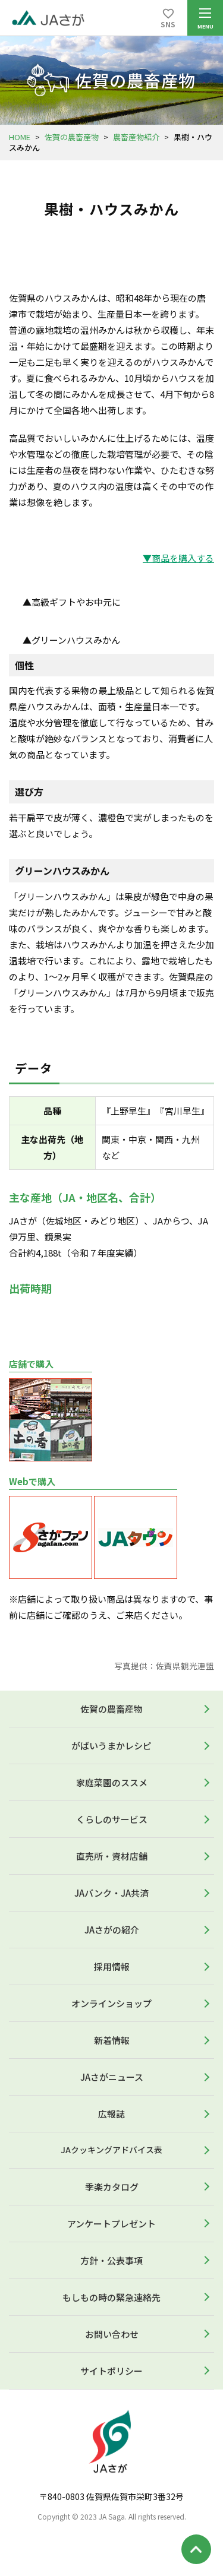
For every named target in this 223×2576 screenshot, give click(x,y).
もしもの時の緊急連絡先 (111, 2297)
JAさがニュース (111, 2077)
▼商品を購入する (178, 558)
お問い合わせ (112, 2334)
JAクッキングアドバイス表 (111, 2150)
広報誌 (111, 2113)
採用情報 (112, 1966)
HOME (19, 137)
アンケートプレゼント (111, 2223)
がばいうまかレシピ (111, 1745)
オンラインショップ (111, 2003)
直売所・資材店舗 (111, 1856)
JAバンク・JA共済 (111, 1893)
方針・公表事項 (111, 2260)
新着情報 (112, 2040)
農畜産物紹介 (136, 137)
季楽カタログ (112, 2187)
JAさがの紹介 (111, 1929)
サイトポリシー (111, 2371)
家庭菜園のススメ (111, 1782)
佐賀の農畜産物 (72, 137)
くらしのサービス (111, 1819)
